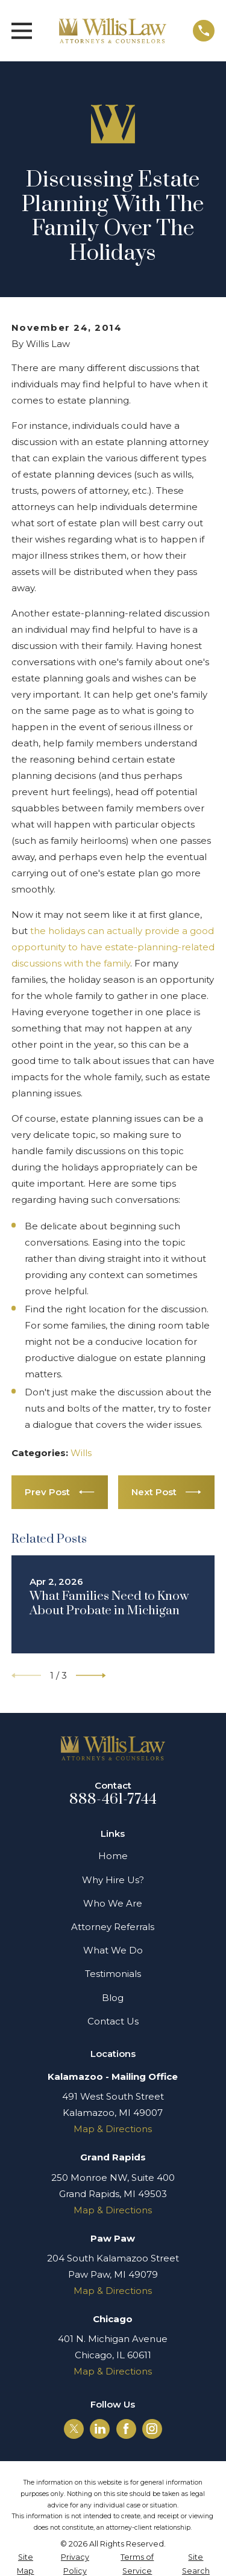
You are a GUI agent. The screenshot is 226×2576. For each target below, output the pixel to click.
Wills (81, 1453)
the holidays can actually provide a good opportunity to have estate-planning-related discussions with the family (113, 947)
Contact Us (113, 2021)
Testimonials (113, 1973)
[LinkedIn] (100, 2428)
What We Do (113, 1950)
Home (113, 1855)
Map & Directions (113, 2129)
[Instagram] (151, 2428)
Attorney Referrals (112, 1926)
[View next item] (91, 1676)
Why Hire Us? (113, 1880)
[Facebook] (126, 2428)
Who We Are (112, 1903)
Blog (113, 1997)
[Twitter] (74, 2428)
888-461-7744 (113, 1800)
